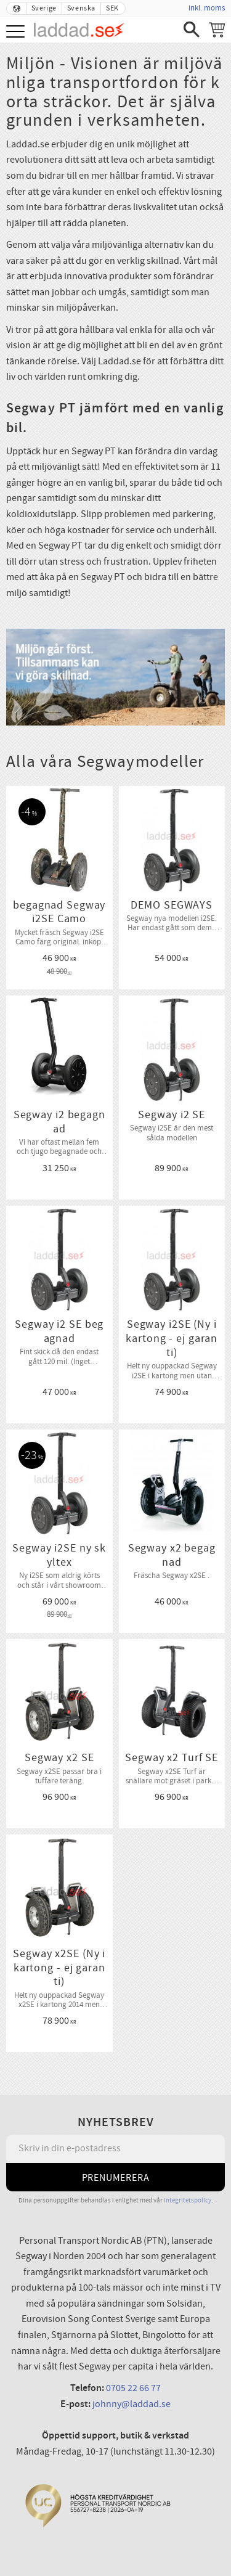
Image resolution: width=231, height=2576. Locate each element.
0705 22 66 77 (133, 2388)
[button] (17, 32)
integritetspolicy (187, 2200)
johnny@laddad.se (131, 2404)
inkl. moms (206, 8)
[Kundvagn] (217, 30)
